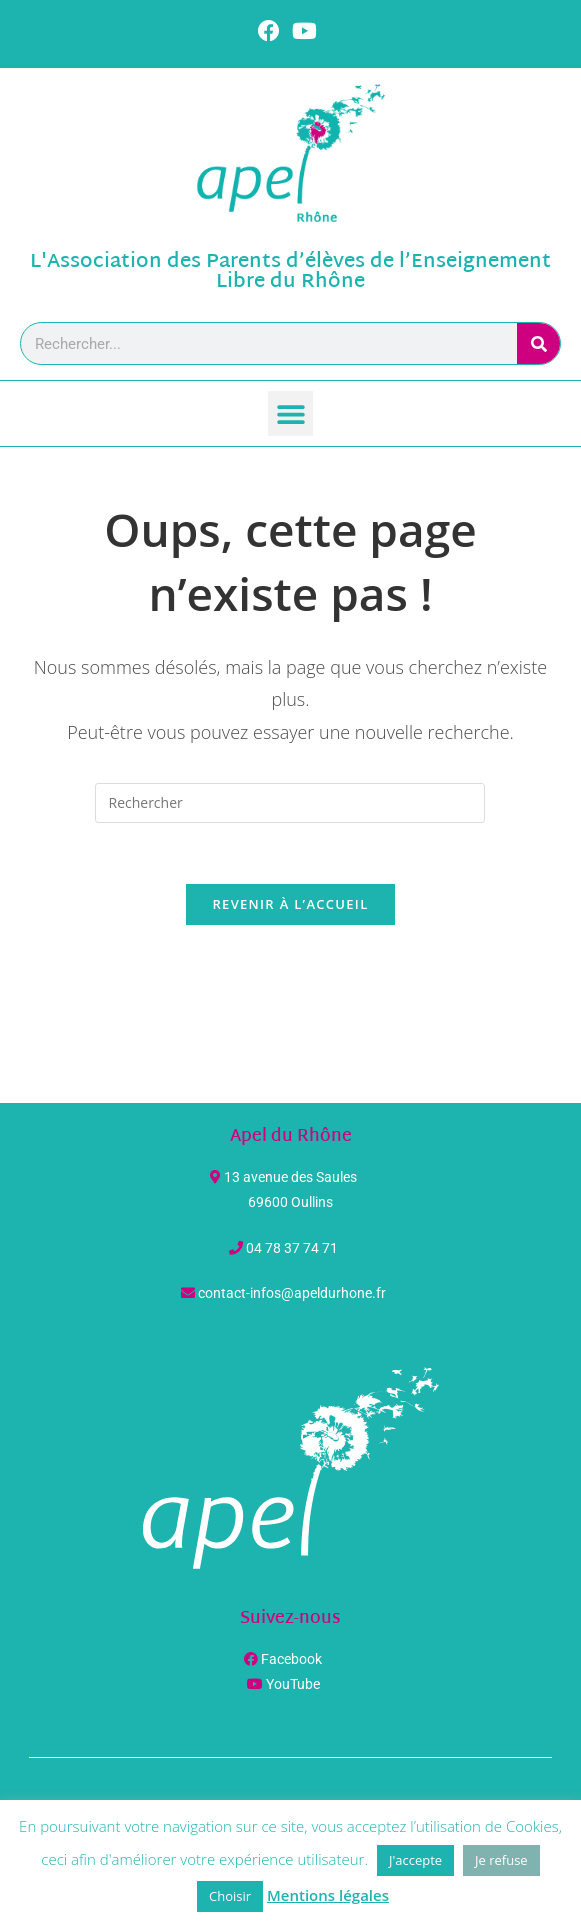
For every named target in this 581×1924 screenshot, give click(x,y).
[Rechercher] (538, 343)
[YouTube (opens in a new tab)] (304, 31)
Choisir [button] (230, 1896)
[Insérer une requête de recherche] (290, 803)
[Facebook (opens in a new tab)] (272, 31)
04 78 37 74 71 (292, 1248)
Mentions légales (328, 1895)
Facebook (291, 1659)
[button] (290, 413)
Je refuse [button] (501, 1860)
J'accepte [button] (415, 1860)
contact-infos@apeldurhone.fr (292, 1293)
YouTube (293, 1684)
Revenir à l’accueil (290, 904)
